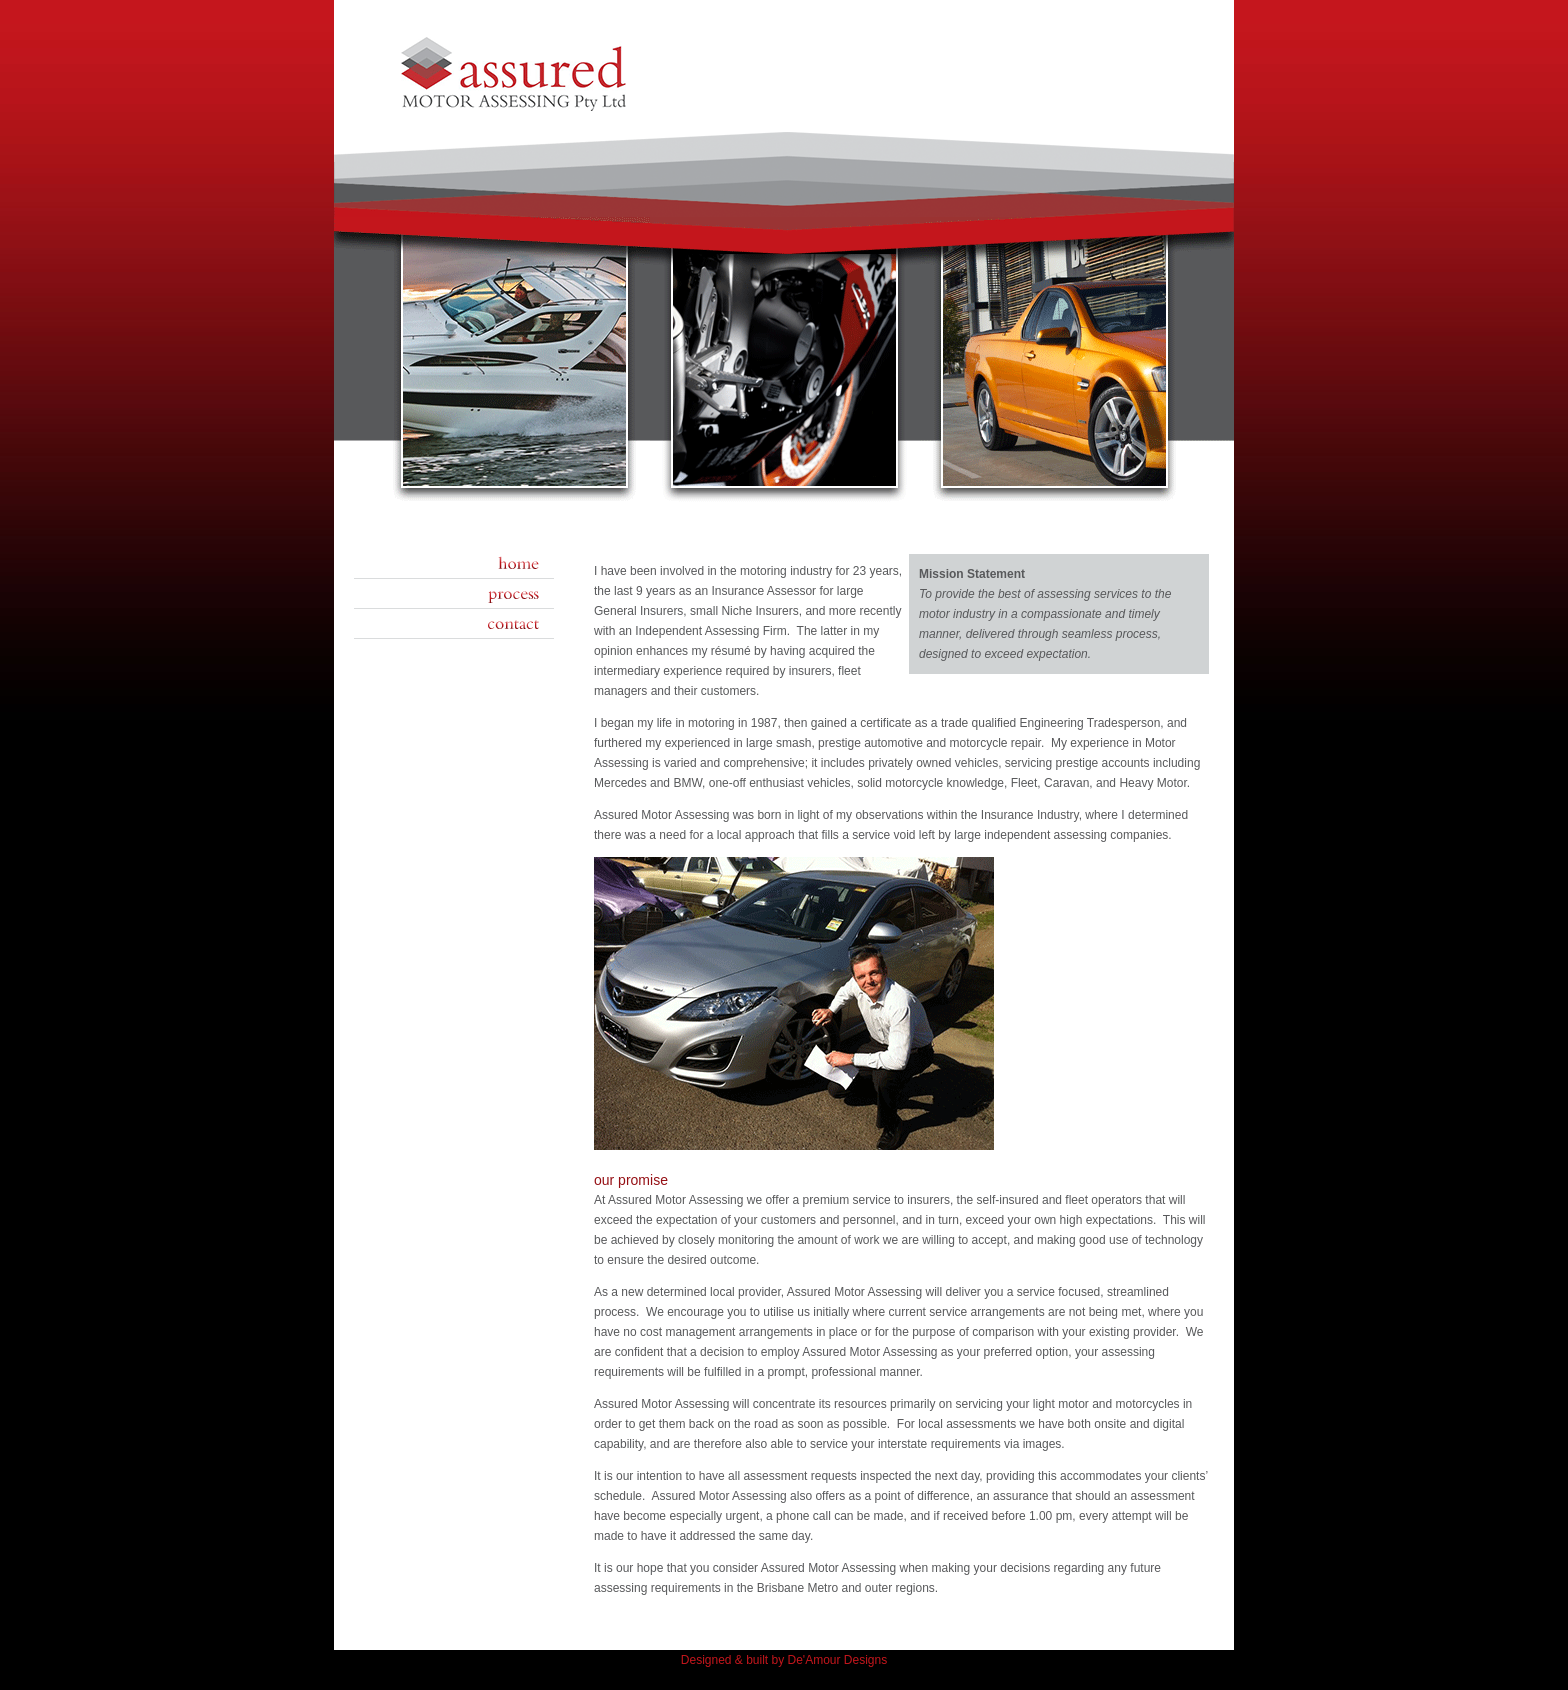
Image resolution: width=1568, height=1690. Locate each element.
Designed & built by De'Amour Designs (784, 1660)
